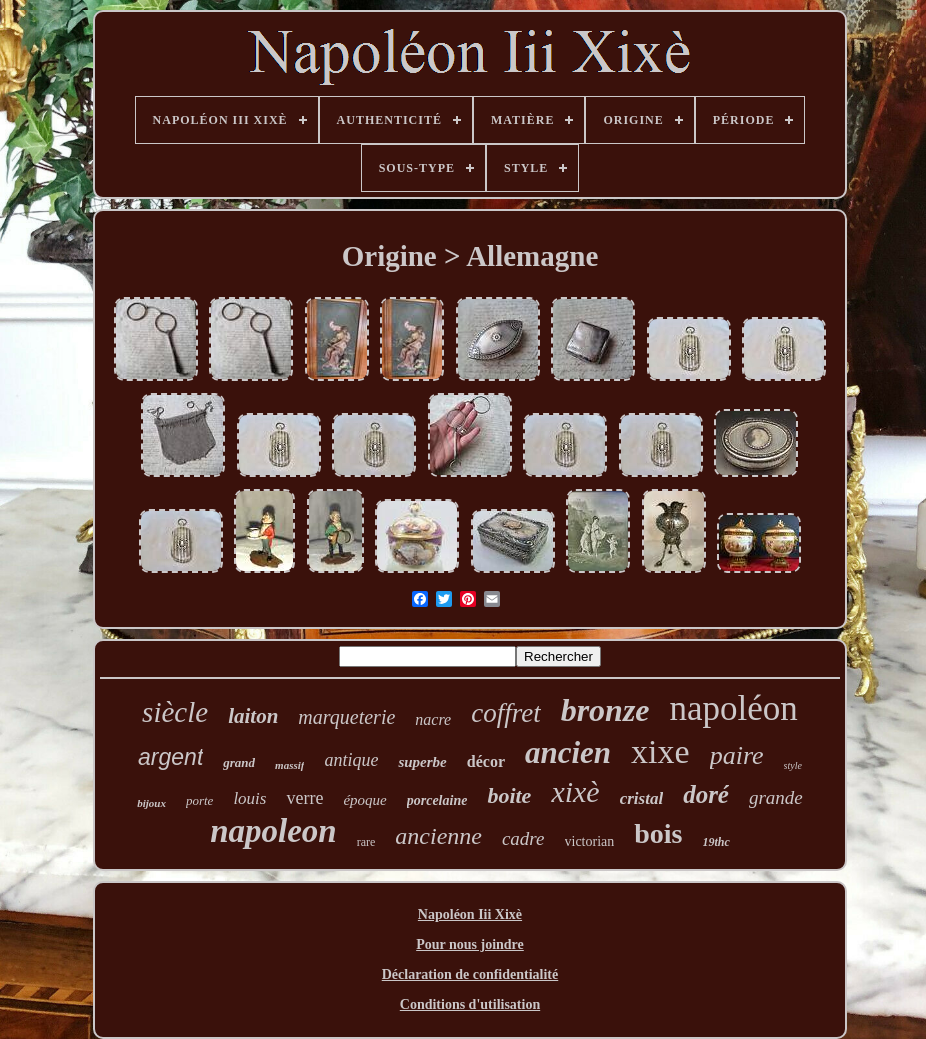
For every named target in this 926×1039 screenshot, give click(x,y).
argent (170, 757)
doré (706, 794)
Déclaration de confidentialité (470, 974)
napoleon (273, 831)
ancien (568, 752)
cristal (641, 798)
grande (776, 797)
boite (509, 795)
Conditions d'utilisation (470, 1004)
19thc (716, 842)
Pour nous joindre (470, 944)
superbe (422, 762)
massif (289, 765)
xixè (575, 791)
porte (199, 800)
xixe (660, 751)
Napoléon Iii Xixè (470, 914)
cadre (523, 838)
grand (239, 762)
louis (249, 798)
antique (351, 760)
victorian (590, 841)
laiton (253, 716)
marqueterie (346, 717)
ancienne (438, 836)
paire (737, 755)
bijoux (151, 803)
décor (486, 761)
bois (658, 833)
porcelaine (437, 800)
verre (304, 798)
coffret (505, 713)
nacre (433, 719)
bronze (605, 710)
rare (366, 842)
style (793, 765)
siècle (175, 712)
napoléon (734, 708)
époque (364, 800)
